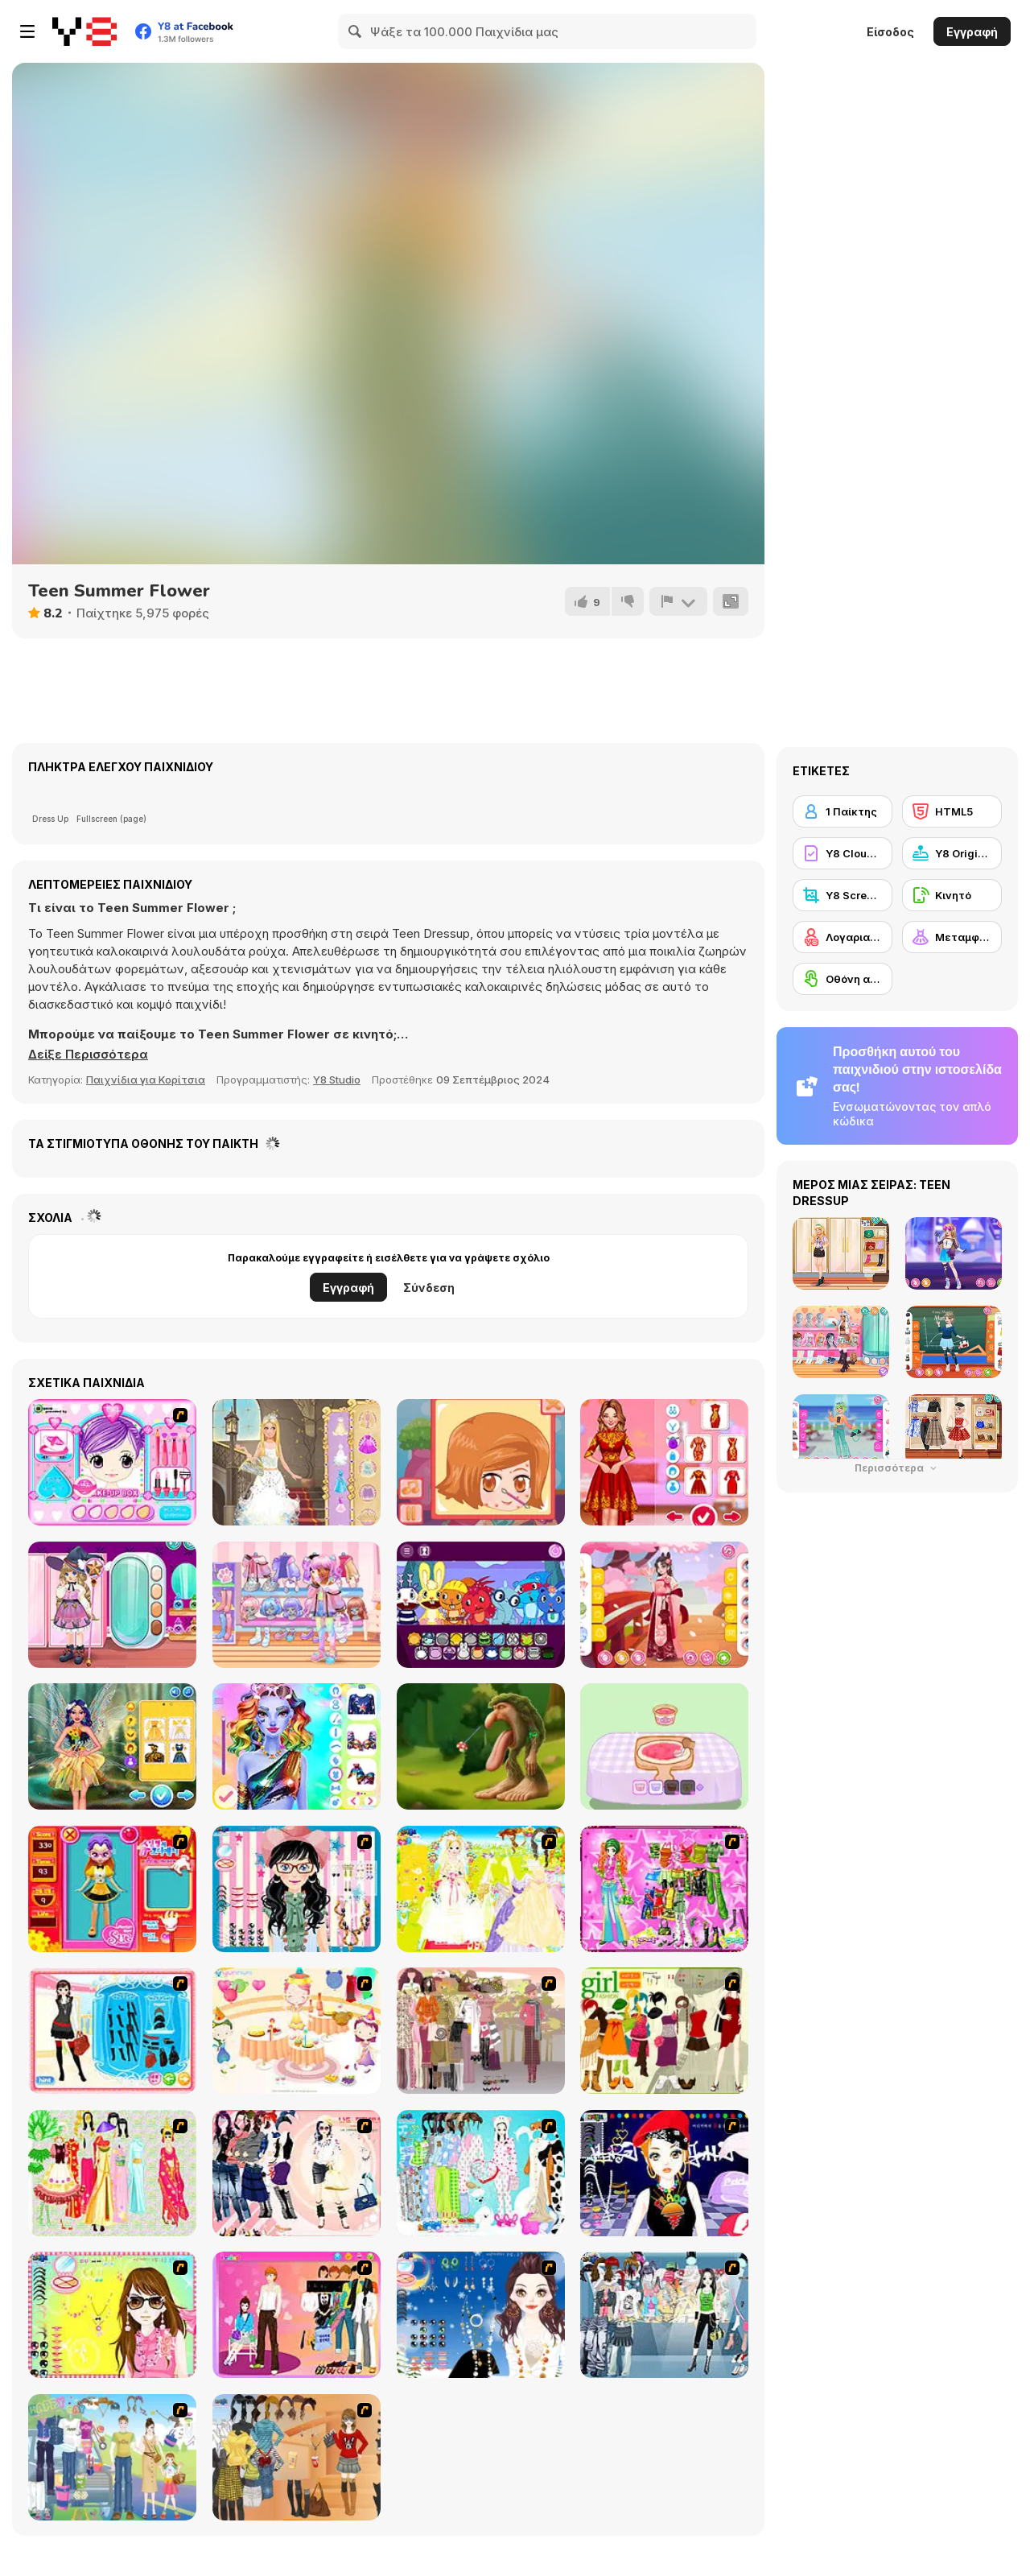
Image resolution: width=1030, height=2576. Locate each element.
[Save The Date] (481, 1462)
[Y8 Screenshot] (842, 895)
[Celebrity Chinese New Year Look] (664, 1462)
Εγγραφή (972, 32)
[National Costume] (112, 2173)
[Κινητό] (952, 895)
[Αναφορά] (678, 601)
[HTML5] (952, 811)
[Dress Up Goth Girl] (481, 2315)
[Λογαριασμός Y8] (842, 937)
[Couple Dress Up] (296, 2315)
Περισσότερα (897, 1468)
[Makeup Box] (112, 1462)
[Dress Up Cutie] (296, 1889)
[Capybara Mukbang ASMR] (664, 1746)
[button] (88, 1054)
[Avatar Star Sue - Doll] (112, 1889)
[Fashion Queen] (112, 2030)
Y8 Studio (336, 1079)
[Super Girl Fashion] (664, 2030)
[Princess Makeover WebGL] (296, 1462)
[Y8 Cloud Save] (842, 853)
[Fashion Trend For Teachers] (481, 2030)
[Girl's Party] (296, 2030)
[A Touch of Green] (664, 1889)
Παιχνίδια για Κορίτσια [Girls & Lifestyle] (145, 1079)
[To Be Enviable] (112, 2315)
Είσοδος (890, 32)
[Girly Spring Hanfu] (664, 1605)
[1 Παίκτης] (842, 811)
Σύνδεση (429, 1287)
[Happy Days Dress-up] (112, 2457)
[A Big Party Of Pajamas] (481, 2173)
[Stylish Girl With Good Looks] (664, 2173)
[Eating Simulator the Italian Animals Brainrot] (481, 1746)
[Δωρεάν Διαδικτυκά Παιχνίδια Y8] (84, 31)
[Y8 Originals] (952, 853)
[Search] (355, 31)
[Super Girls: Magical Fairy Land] (112, 1746)
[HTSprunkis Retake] (481, 1605)
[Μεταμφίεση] (952, 937)
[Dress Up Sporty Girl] (296, 2173)
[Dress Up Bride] (481, 1889)
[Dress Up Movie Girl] (296, 2457)
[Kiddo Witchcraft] (112, 1605)
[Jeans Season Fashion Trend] (664, 2315)
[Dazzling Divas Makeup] (296, 1746)
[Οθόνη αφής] (842, 979)
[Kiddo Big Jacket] (296, 1605)
